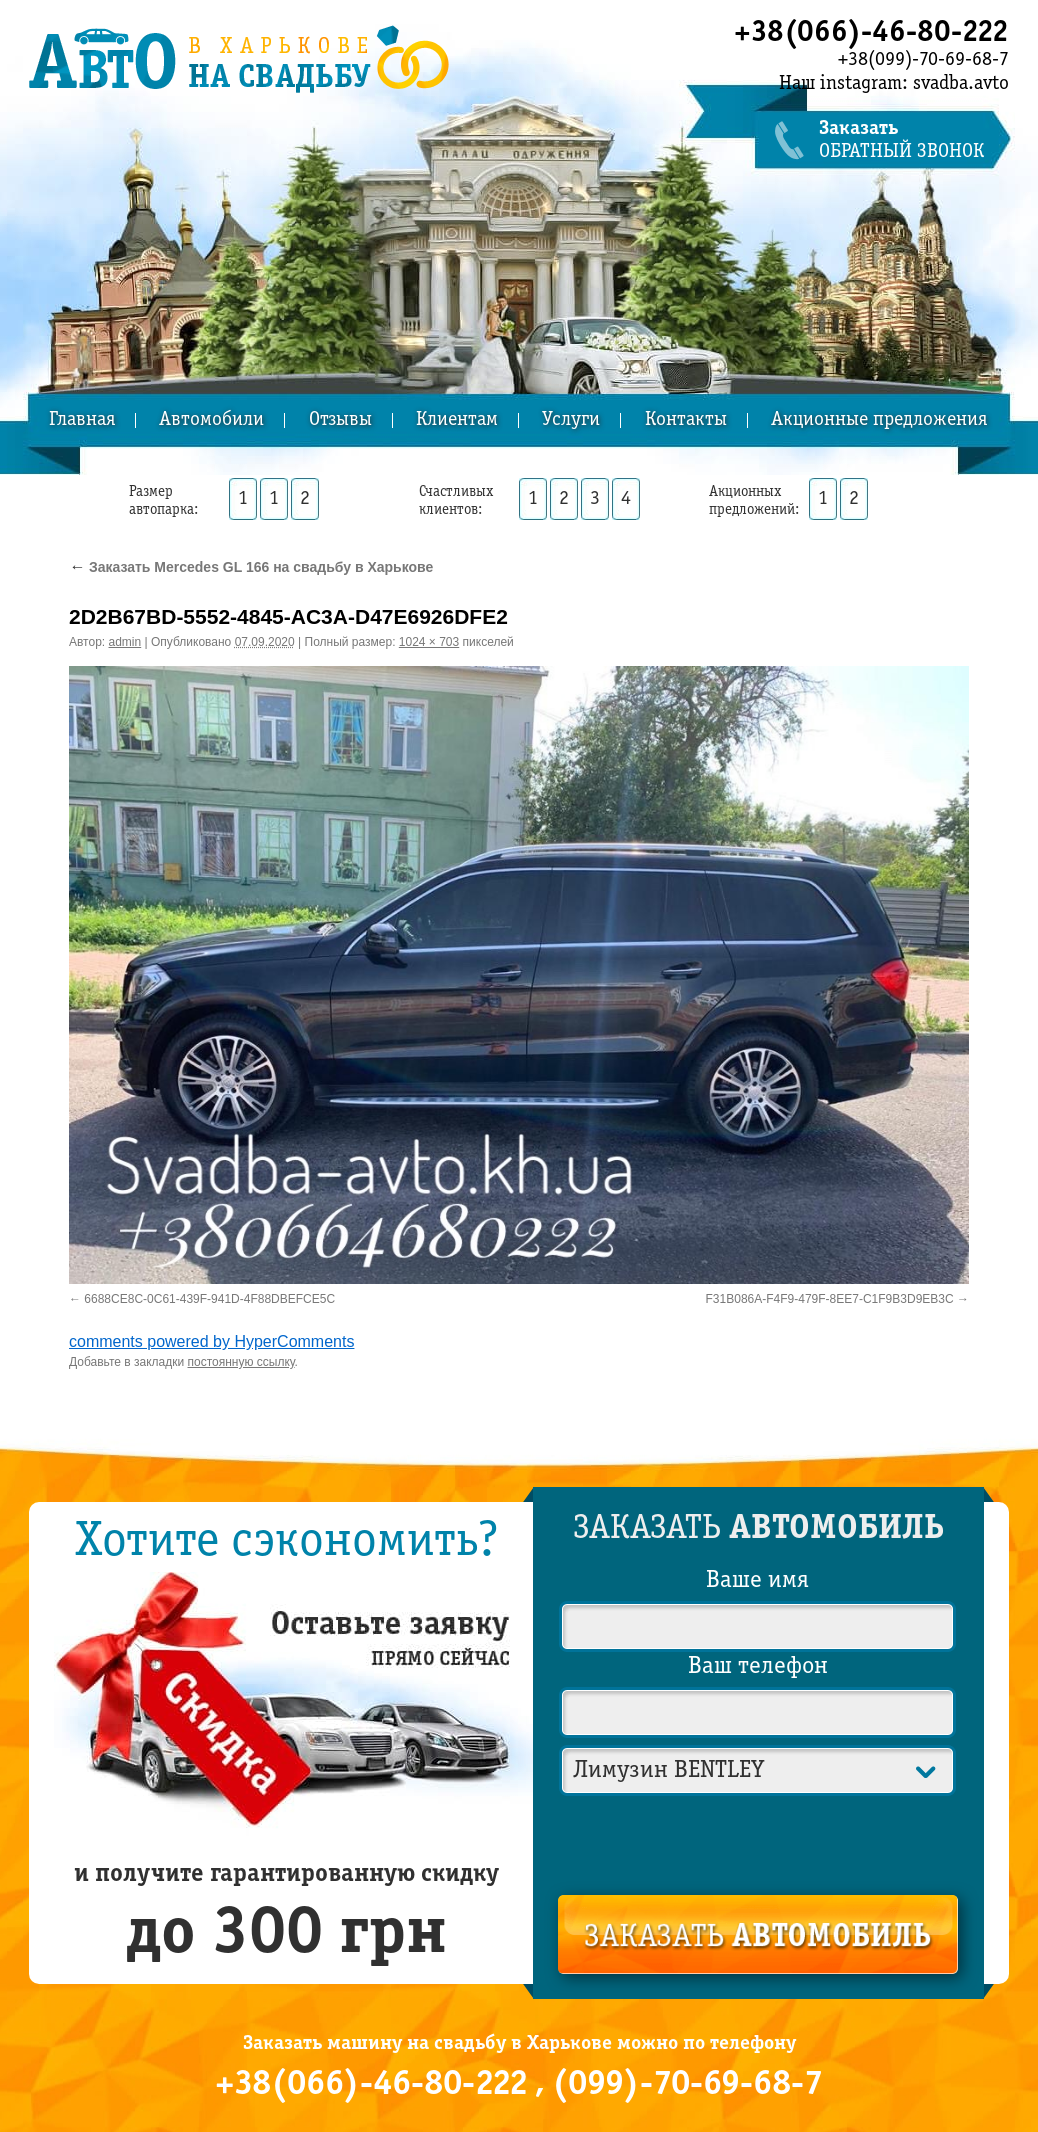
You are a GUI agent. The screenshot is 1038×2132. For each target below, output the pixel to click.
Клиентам (457, 420)
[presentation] (759, 1841)
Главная (82, 420)
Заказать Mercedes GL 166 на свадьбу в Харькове (251, 567)
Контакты (686, 420)
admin (125, 642)
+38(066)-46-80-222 (871, 33)
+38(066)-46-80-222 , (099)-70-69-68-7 (519, 2085)
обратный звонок (914, 140)
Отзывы (340, 420)
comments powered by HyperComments (211, 1341)
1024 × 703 (429, 642)
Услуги (571, 420)
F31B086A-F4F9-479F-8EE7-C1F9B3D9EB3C (830, 1299)
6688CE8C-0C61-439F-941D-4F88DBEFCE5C (209, 1299)
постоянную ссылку (241, 1362)
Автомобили (211, 420)
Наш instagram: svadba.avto (894, 84)
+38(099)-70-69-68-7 (923, 60)
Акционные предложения (879, 420)
